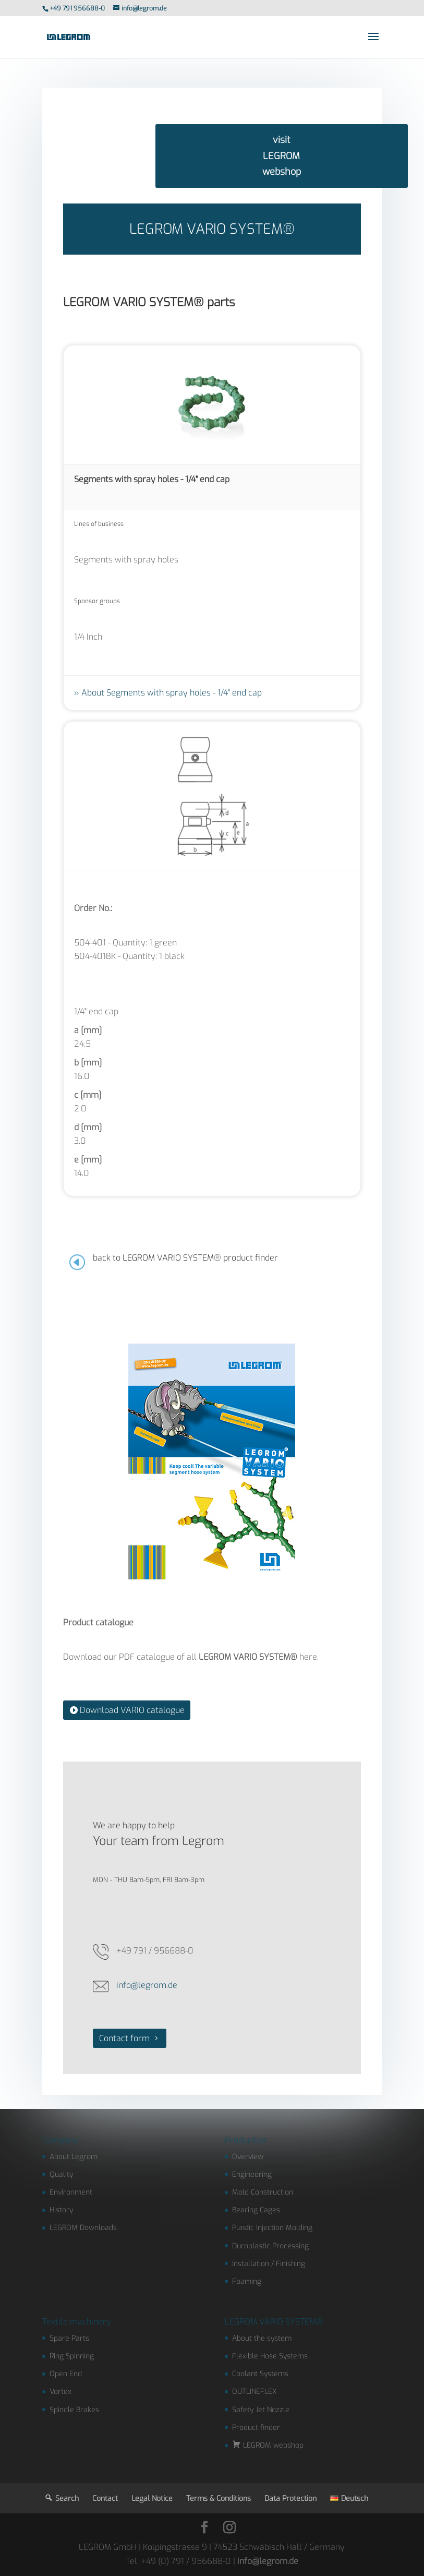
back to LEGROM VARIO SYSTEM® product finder (185, 1257)
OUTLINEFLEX (254, 2392)
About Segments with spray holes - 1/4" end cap (171, 692)
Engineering (252, 2174)
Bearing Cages (256, 2210)
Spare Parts (69, 2338)
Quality (61, 2174)
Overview (247, 2157)
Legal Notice (152, 2498)
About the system (262, 2338)
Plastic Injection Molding (272, 2228)
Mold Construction (262, 2192)
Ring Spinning (72, 2356)
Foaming (246, 2281)
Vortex (60, 2392)
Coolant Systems (260, 2374)
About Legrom (74, 2157)
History (61, 2210)
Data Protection (290, 2498)
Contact (105, 2498)
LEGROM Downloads (83, 2228)
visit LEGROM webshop (281, 156)
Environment (71, 2192)
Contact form (124, 2038)
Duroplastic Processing (270, 2246)
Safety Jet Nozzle (260, 2410)
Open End (66, 2374)
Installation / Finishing (268, 2264)
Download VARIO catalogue (132, 1710)
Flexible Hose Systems (270, 2356)
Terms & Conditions (218, 2498)
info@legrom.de (146, 1985)
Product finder (256, 2428)
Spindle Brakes (74, 2410)
